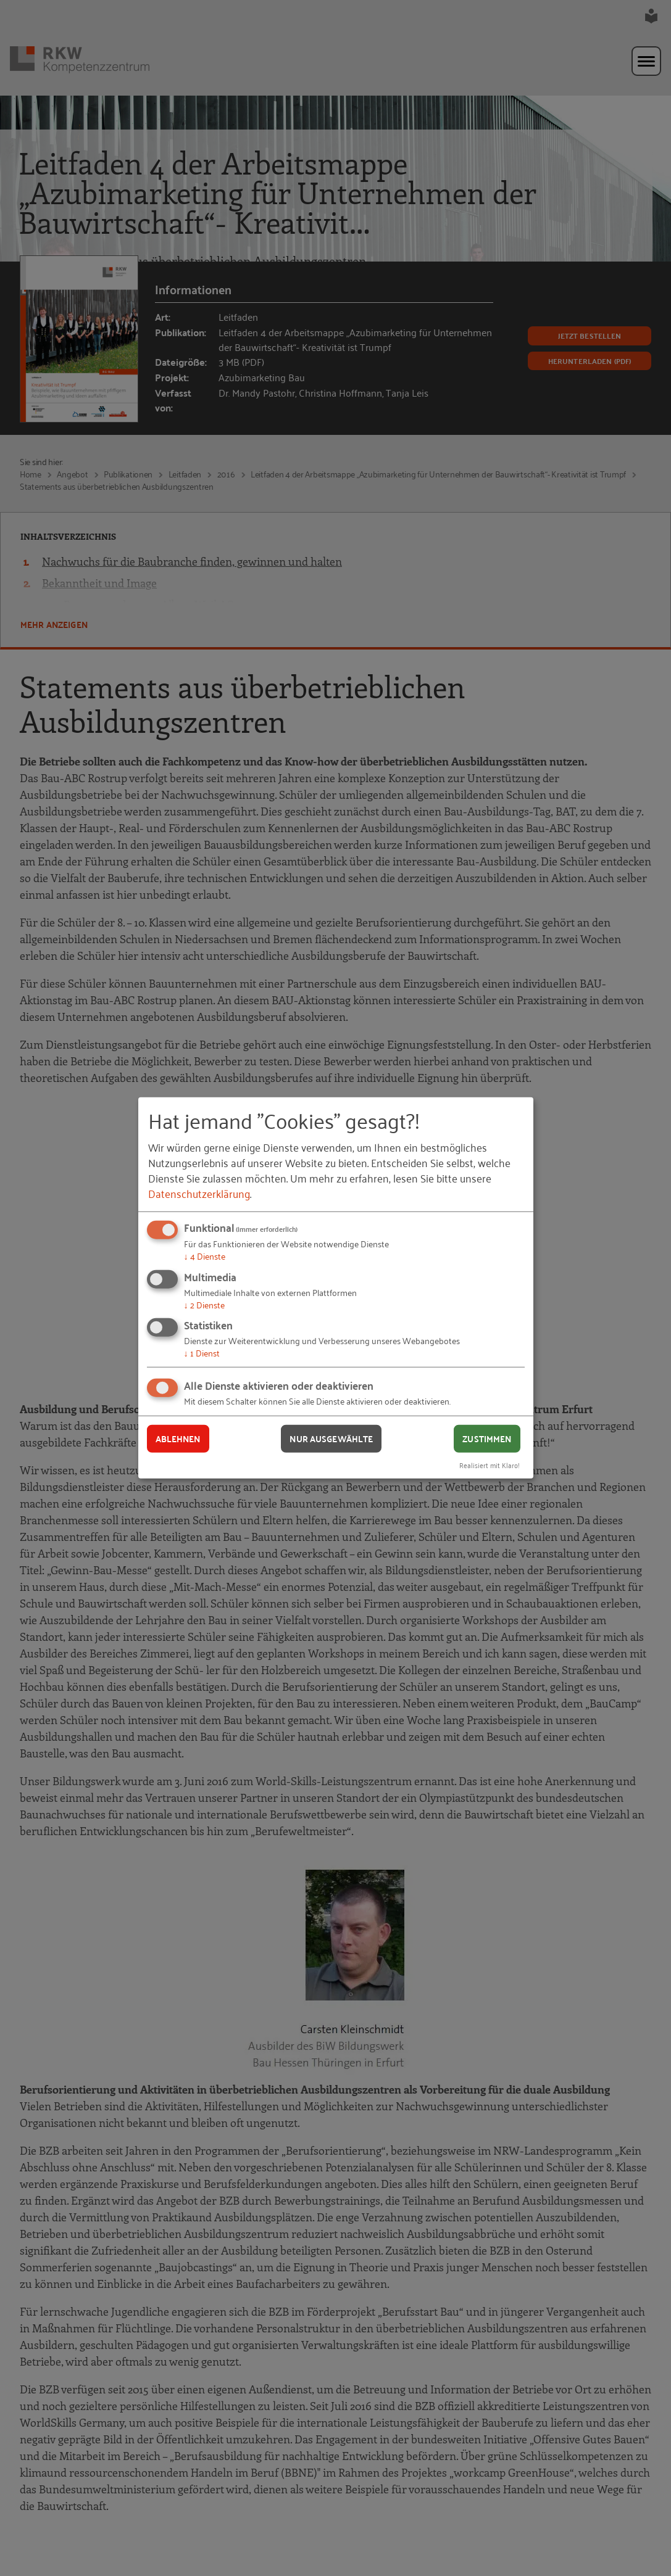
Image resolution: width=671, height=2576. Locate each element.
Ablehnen (178, 1438)
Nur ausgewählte (331, 1438)
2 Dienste (204, 1304)
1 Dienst (202, 1352)
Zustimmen (486, 1438)
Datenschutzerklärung (199, 1193)
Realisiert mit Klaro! (489, 1464)
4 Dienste (204, 1255)
